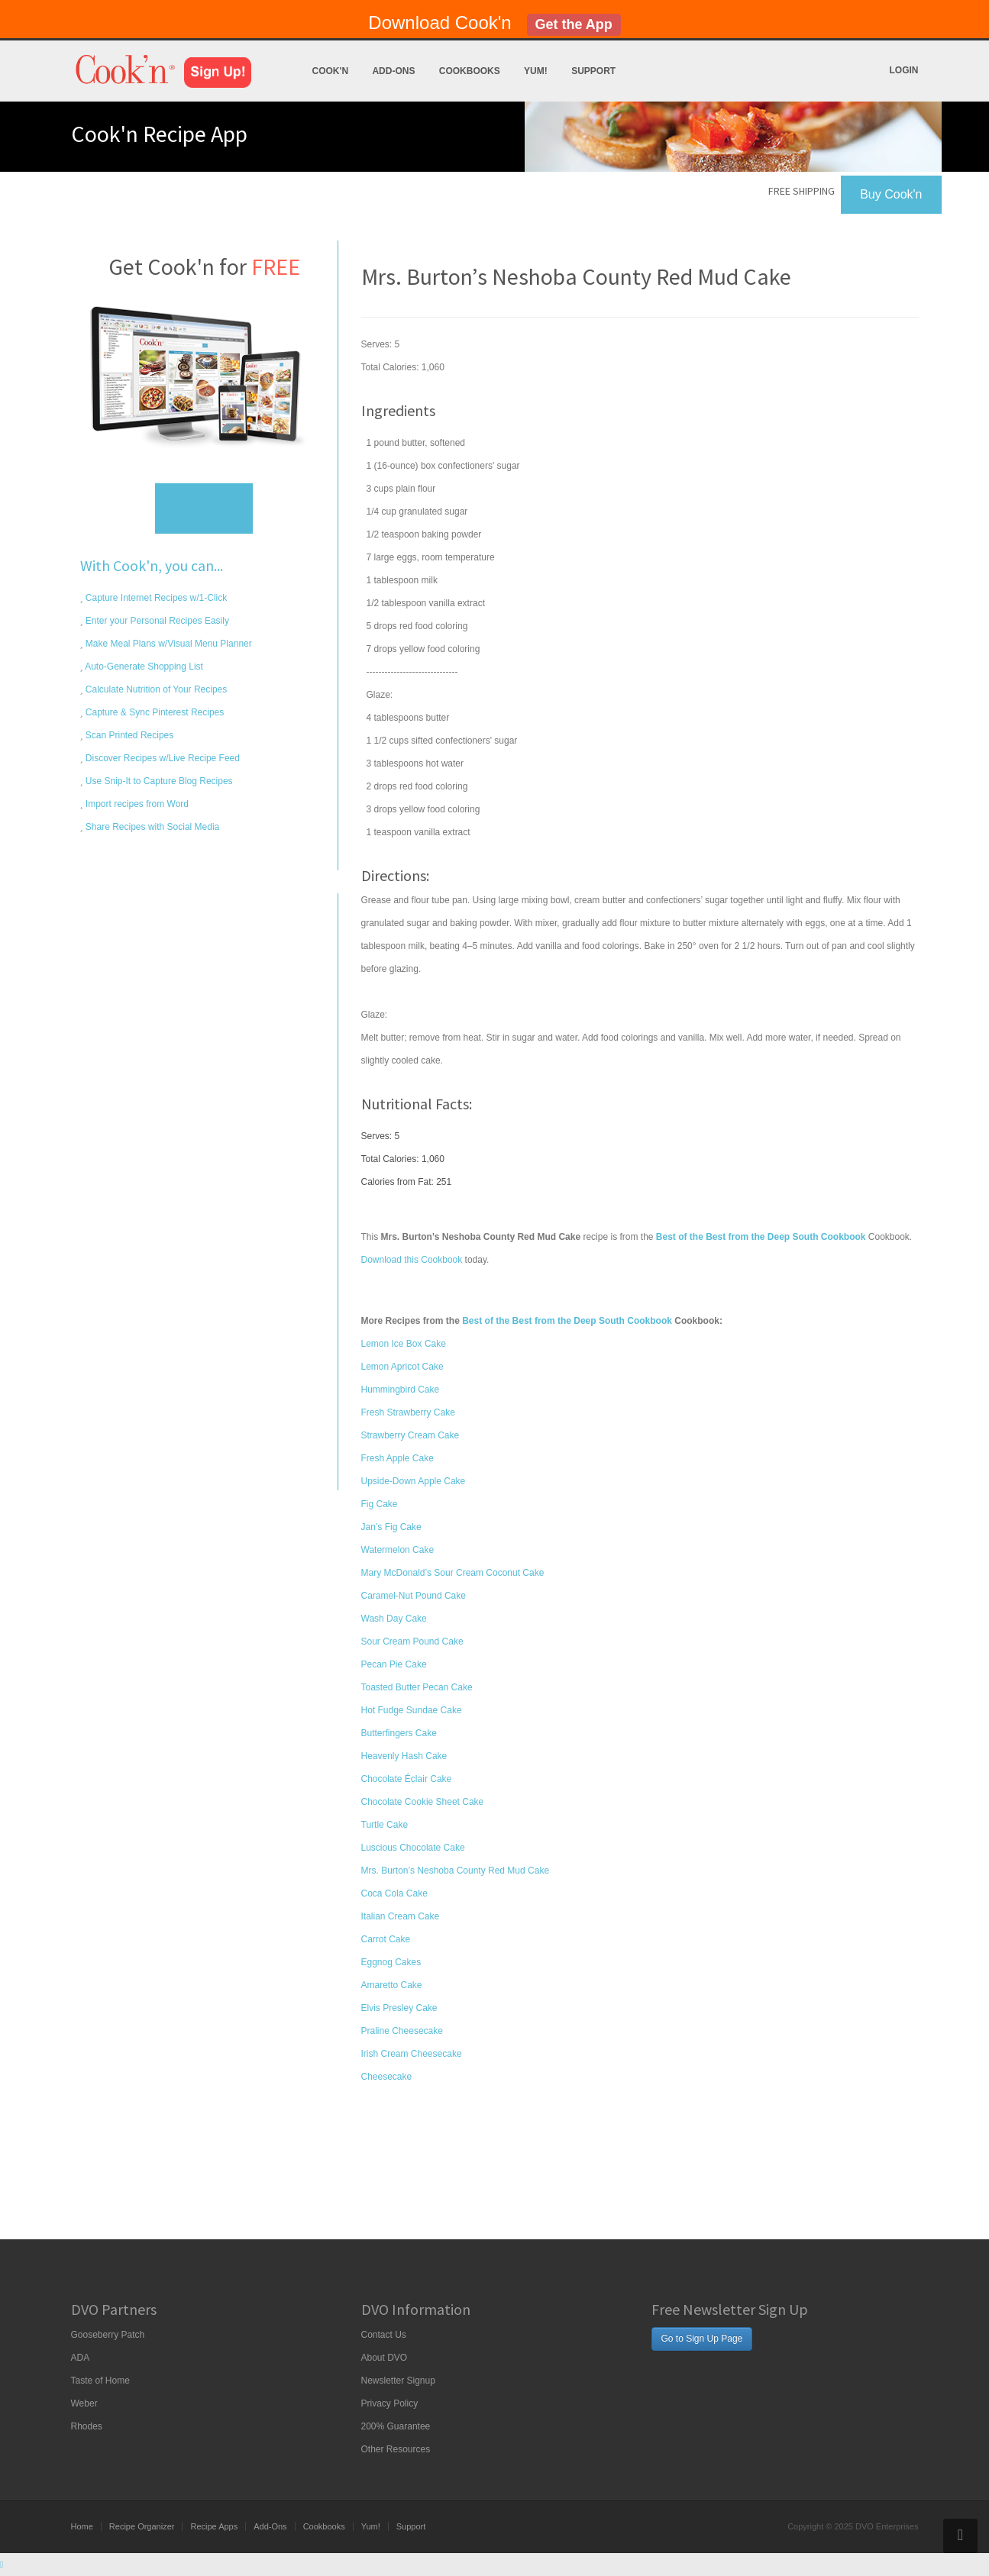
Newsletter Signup (398, 2380)
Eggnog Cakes (391, 1962)
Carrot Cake (386, 1939)
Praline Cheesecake (402, 2031)
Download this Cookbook (412, 1259)
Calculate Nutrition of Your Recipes (155, 689)
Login (904, 70)
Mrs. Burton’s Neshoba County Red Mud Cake (455, 1870)
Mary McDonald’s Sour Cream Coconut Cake (453, 1572)
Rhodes (86, 2426)
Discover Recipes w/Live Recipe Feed (161, 758)
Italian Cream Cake (400, 1916)
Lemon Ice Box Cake (403, 1343)
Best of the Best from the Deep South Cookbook (567, 1320)
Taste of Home (100, 2380)
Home (82, 2526)
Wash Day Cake (394, 1618)
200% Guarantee (396, 2426)
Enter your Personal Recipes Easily (156, 620)
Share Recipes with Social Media (151, 827)
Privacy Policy (390, 2403)
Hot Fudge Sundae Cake (411, 1710)
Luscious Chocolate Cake (413, 1847)
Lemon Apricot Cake (402, 1366)
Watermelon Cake (398, 1550)
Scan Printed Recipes (128, 735)
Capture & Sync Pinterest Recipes (154, 712)
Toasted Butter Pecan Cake (417, 1687)
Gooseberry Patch (108, 2334)
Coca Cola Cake (394, 1893)
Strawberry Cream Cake (410, 1435)
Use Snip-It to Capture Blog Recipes (158, 781)
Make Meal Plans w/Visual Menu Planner (167, 643)
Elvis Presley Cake (399, 2008)
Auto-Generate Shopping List (143, 666)
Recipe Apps (214, 2526)
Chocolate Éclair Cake (406, 1779)
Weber (84, 2403)
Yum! (536, 71)
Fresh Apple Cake (397, 1458)
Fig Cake (379, 1504)
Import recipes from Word (136, 804)
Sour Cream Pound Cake (412, 1641)
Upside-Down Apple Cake (413, 1481)
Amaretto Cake (391, 1985)
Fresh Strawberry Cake (408, 1412)
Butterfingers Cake (399, 1733)
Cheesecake (386, 2076)
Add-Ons (393, 71)
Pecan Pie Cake (394, 1664)
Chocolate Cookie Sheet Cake (422, 1801)
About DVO (384, 2357)
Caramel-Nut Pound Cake (413, 1595)
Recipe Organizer (142, 2526)
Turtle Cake (385, 1824)
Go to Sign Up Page (702, 2338)
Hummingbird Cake (400, 1389)
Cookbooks (469, 71)
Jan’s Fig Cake (391, 1527)
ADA (80, 2357)
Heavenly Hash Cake (404, 1756)
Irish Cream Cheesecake (411, 2053)
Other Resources (396, 2449)
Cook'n (330, 71)
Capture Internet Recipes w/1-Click (155, 597)
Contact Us (383, 2334)
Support (593, 71)
